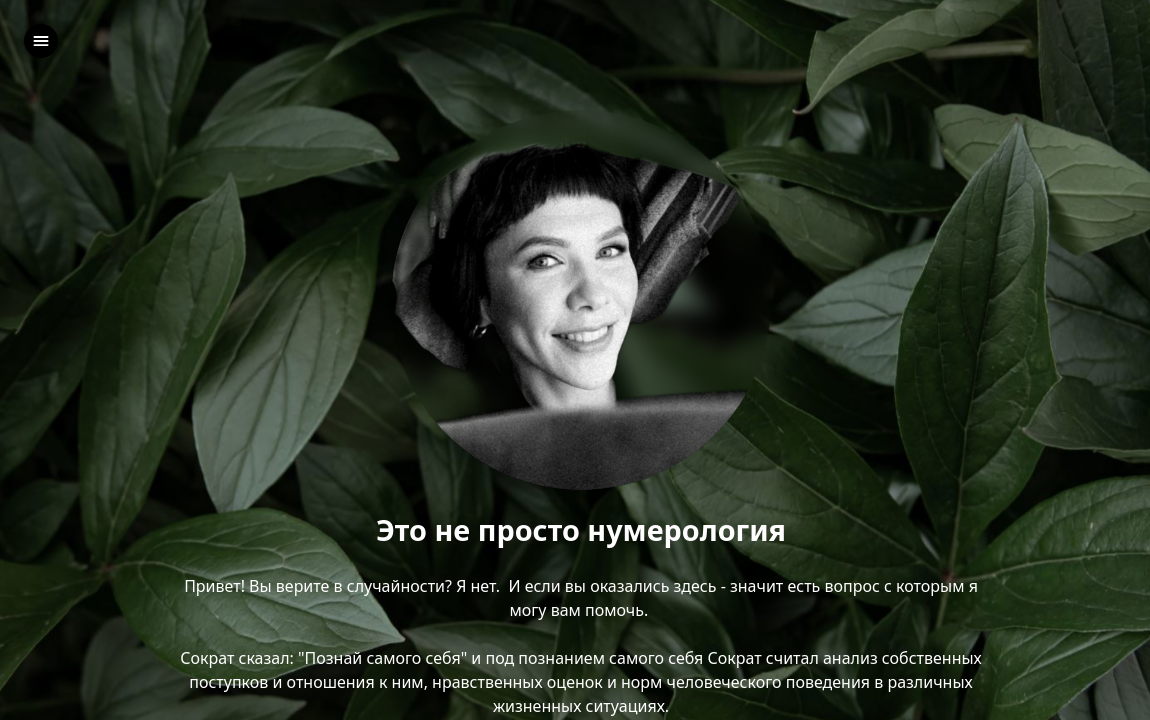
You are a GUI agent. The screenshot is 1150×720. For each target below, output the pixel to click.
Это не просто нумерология (581, 530)
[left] (41, 41)
